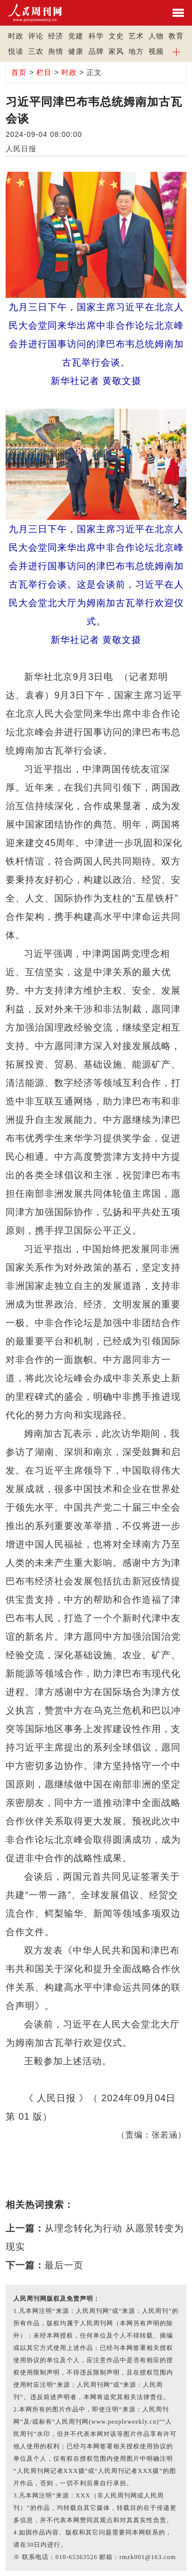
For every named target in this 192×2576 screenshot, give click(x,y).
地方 (136, 51)
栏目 (44, 72)
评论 (36, 36)
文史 (116, 36)
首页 (19, 72)
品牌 (96, 51)
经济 (55, 36)
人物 (156, 36)
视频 (156, 51)
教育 (176, 36)
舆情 (55, 51)
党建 (75, 36)
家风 (116, 51)
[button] (176, 51)
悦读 (16, 51)
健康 (75, 51)
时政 (16, 36)
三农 (36, 51)
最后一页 (64, 2265)
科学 (96, 36)
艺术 (136, 36)
